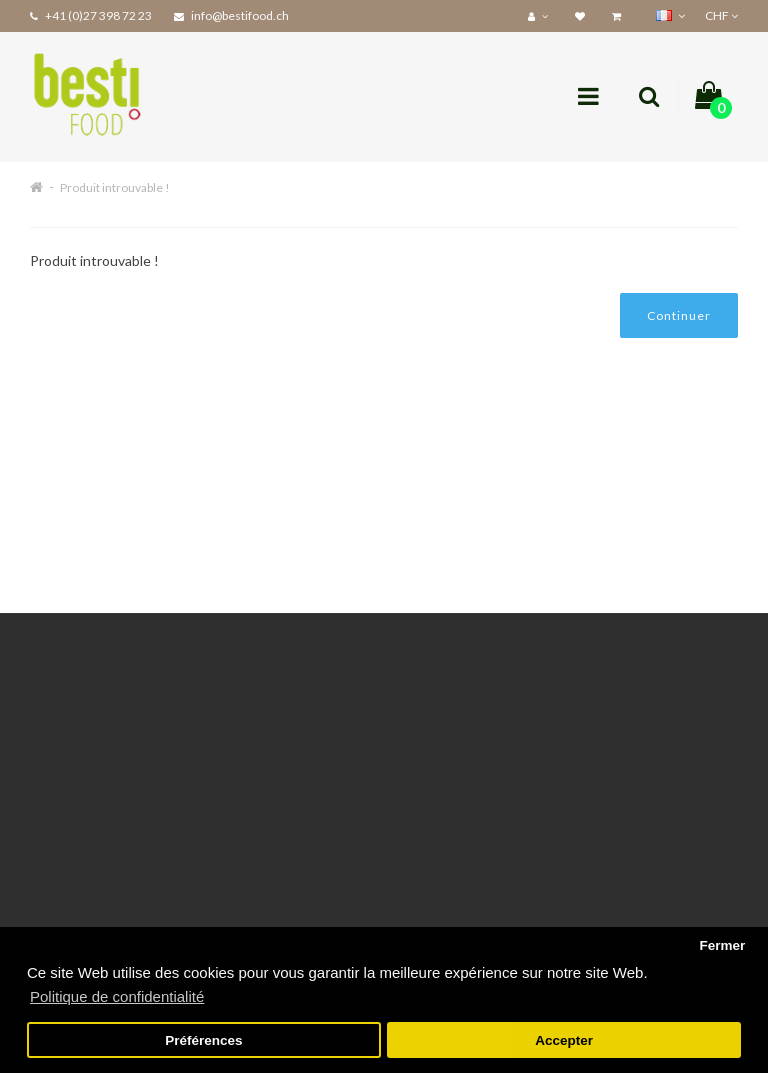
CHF (721, 15)
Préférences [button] (203, 1040)
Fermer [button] (722, 945)
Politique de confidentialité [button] (117, 996)
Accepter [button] (564, 1040)
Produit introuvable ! (115, 187)
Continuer (679, 315)
